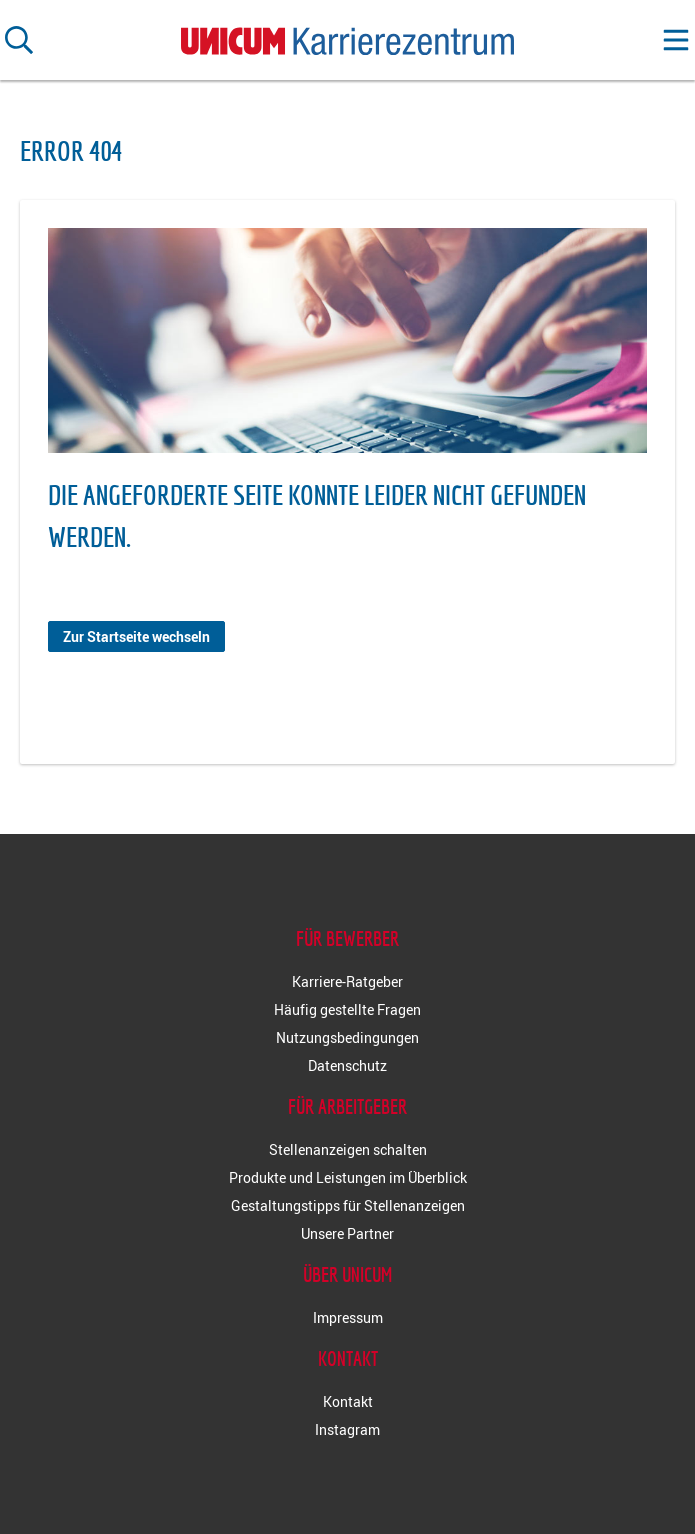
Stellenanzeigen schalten (348, 1149)
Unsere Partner (347, 1233)
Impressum (348, 1317)
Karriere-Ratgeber (347, 981)
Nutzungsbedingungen (347, 1037)
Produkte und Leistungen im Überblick (348, 1177)
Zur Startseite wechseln (136, 636)
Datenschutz (347, 1065)
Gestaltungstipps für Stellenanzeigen (348, 1205)
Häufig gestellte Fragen (347, 1009)
